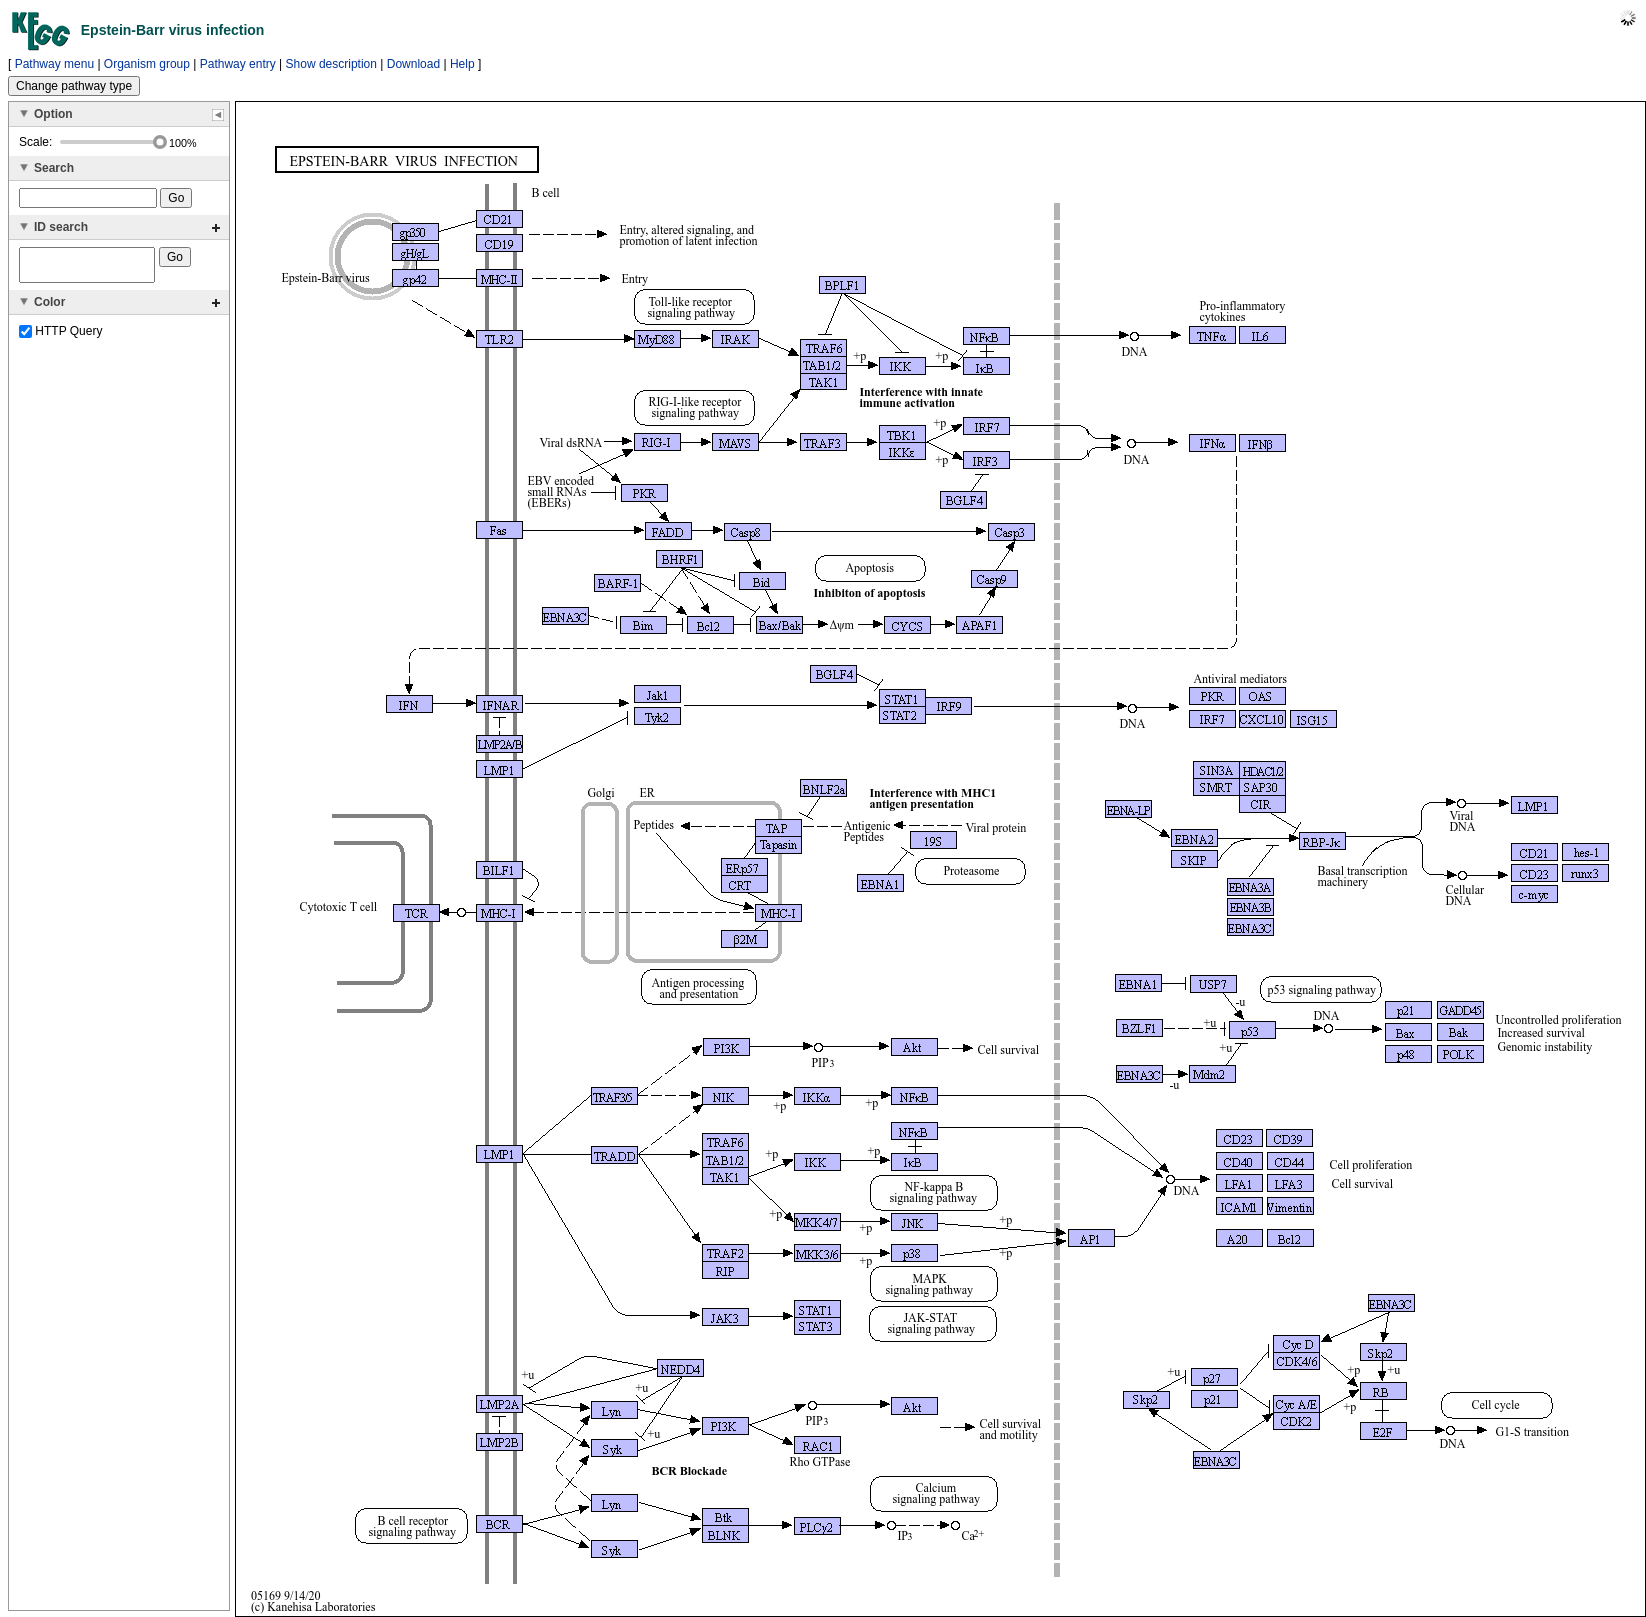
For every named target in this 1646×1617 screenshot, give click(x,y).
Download (413, 64)
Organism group (147, 64)
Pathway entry (238, 64)
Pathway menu (54, 64)
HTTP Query (60, 337)
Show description (331, 64)
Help (462, 64)
